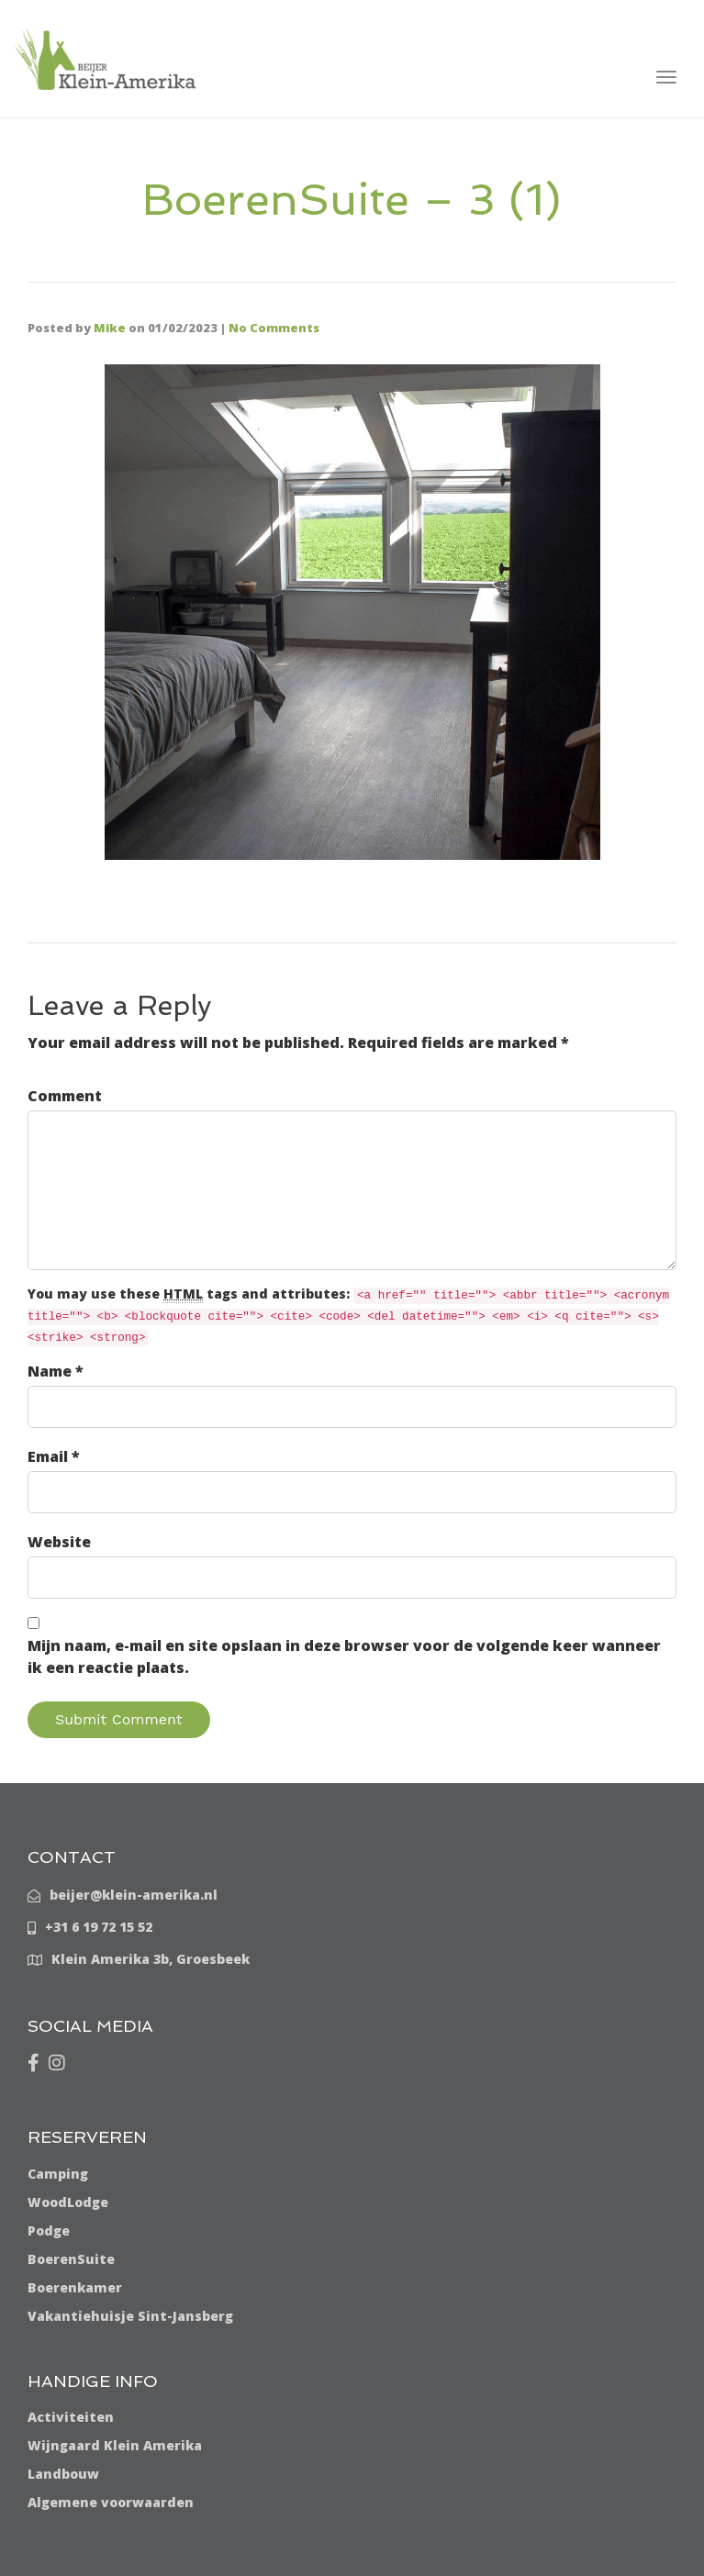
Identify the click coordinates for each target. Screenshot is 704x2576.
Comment (65, 1096)
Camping (58, 2173)
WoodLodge (68, 2202)
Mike (110, 327)
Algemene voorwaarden (111, 2502)
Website (59, 1542)
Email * (54, 1456)
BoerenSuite (71, 2259)
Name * (56, 1371)
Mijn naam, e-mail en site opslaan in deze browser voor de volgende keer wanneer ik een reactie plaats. (344, 1656)
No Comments (274, 327)
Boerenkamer (75, 2287)
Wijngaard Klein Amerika (115, 2445)
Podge (49, 2230)
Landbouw (63, 2473)
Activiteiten (71, 2416)
